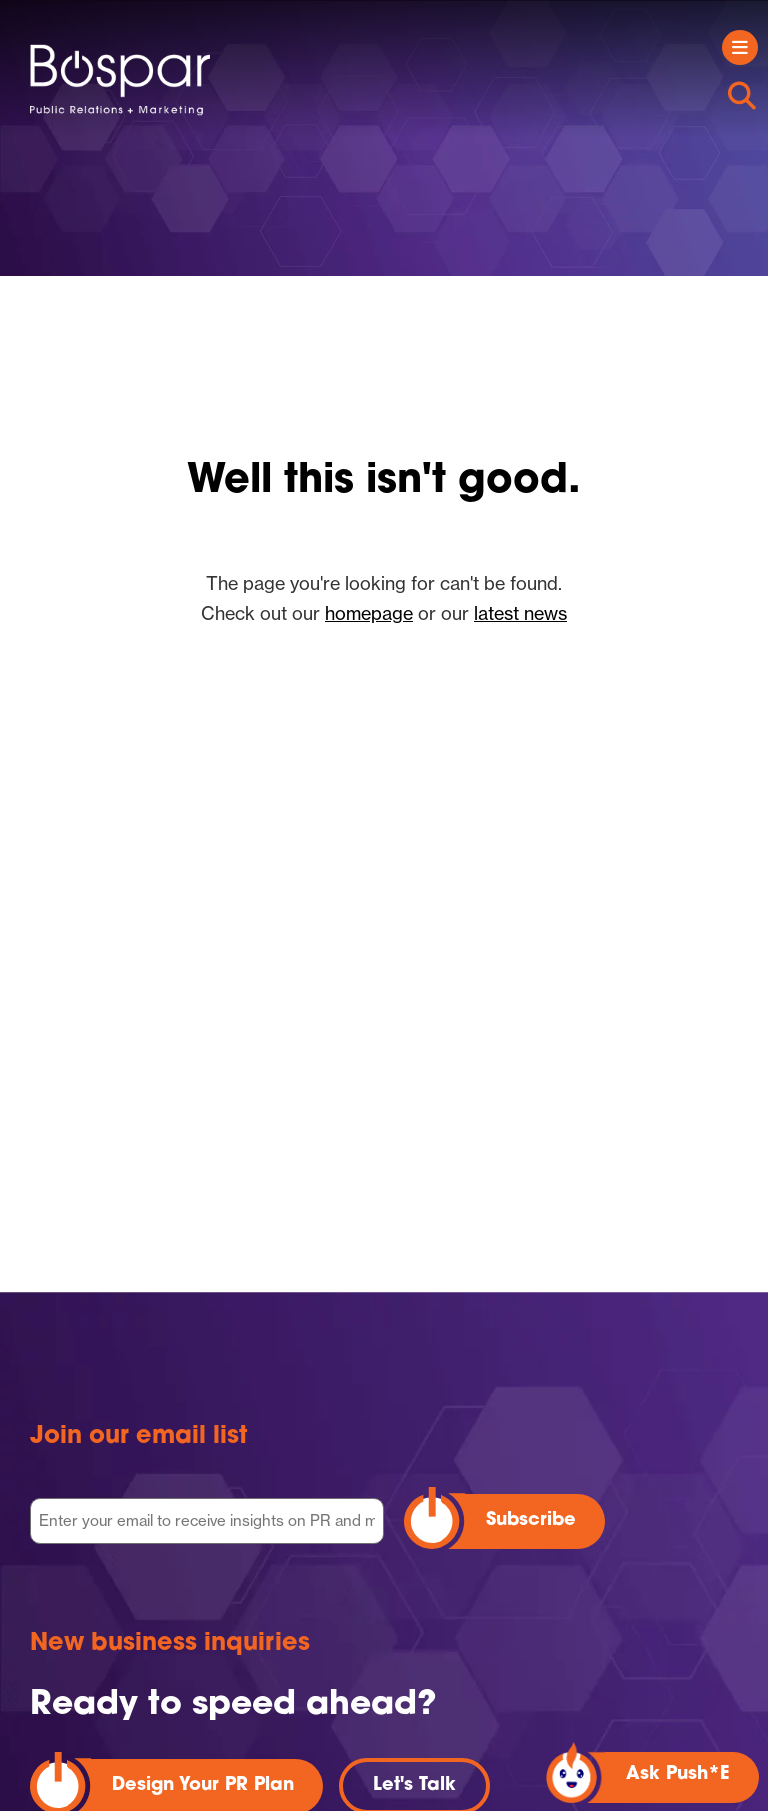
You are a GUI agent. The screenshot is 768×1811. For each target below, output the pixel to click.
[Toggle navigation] (740, 47)
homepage (369, 613)
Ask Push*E (678, 1774)
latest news (520, 613)
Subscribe (531, 1520)
